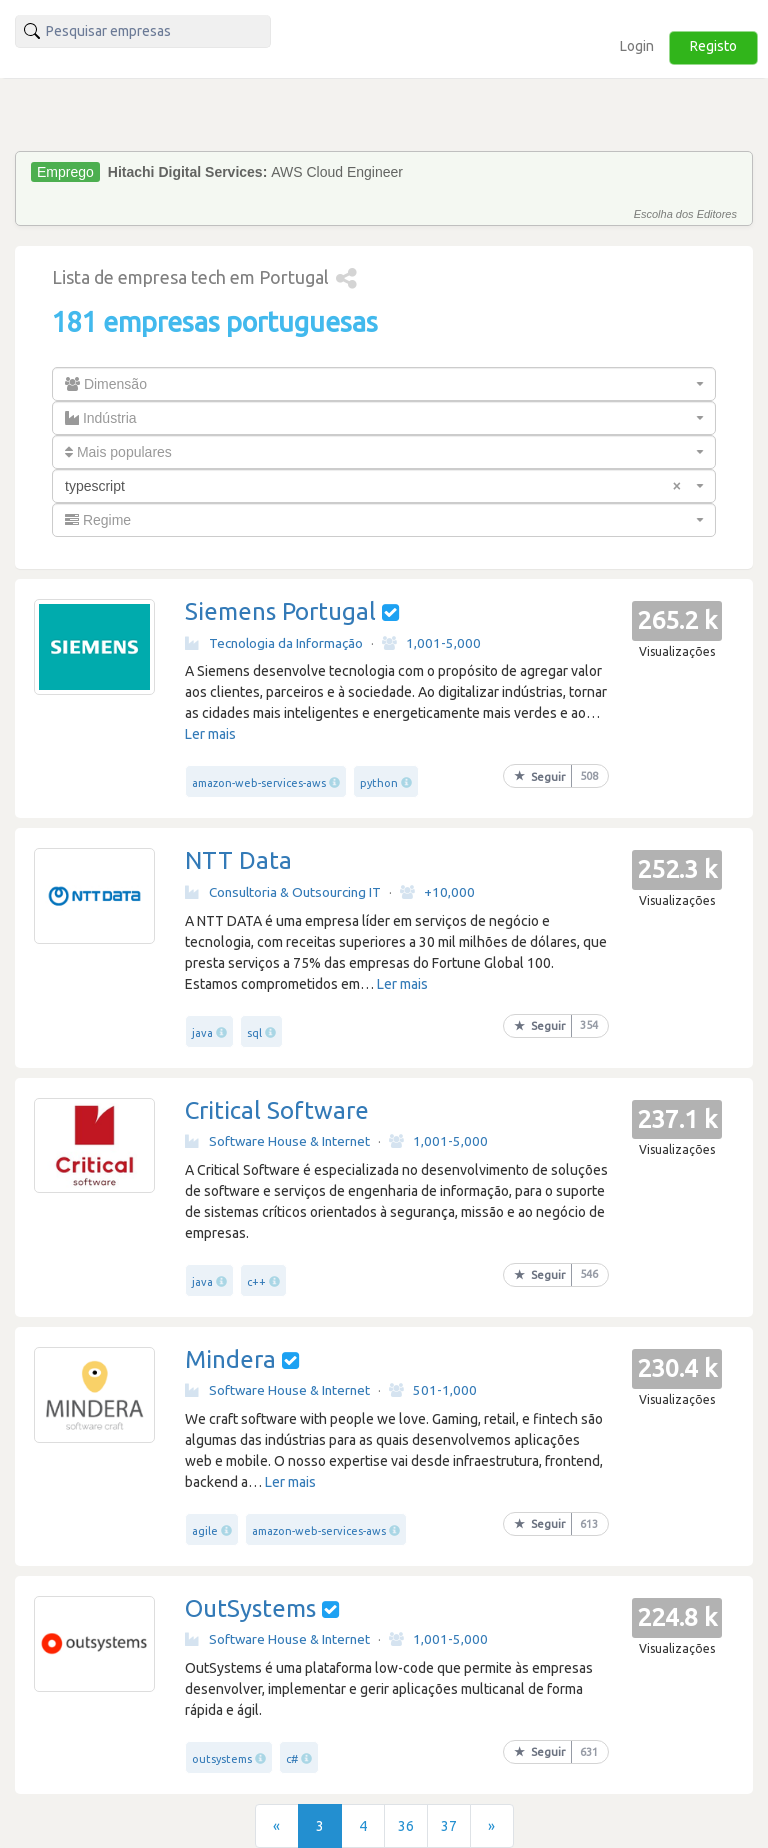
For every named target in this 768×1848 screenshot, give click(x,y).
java (202, 1033)
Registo (713, 46)
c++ (256, 1282)
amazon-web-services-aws (259, 783)
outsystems (222, 1759)
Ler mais (210, 734)
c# (292, 1759)
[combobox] (384, 384)
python (379, 783)
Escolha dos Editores (685, 214)
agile (205, 1531)
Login (637, 46)
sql (254, 1033)
